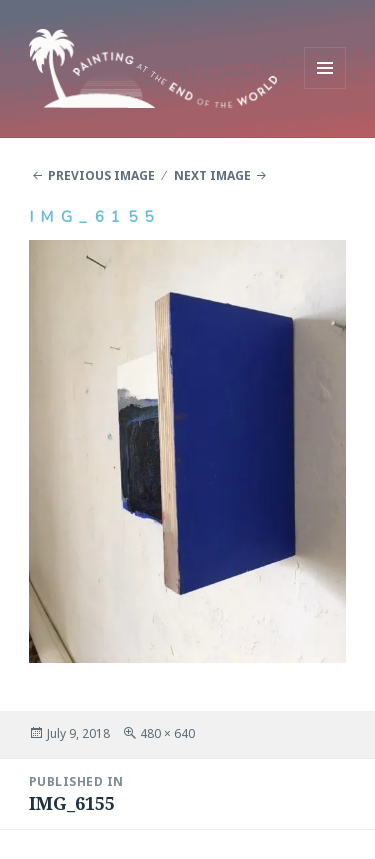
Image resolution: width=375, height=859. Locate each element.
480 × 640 (167, 733)
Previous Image (101, 175)
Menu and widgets (325, 88)
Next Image (212, 175)
